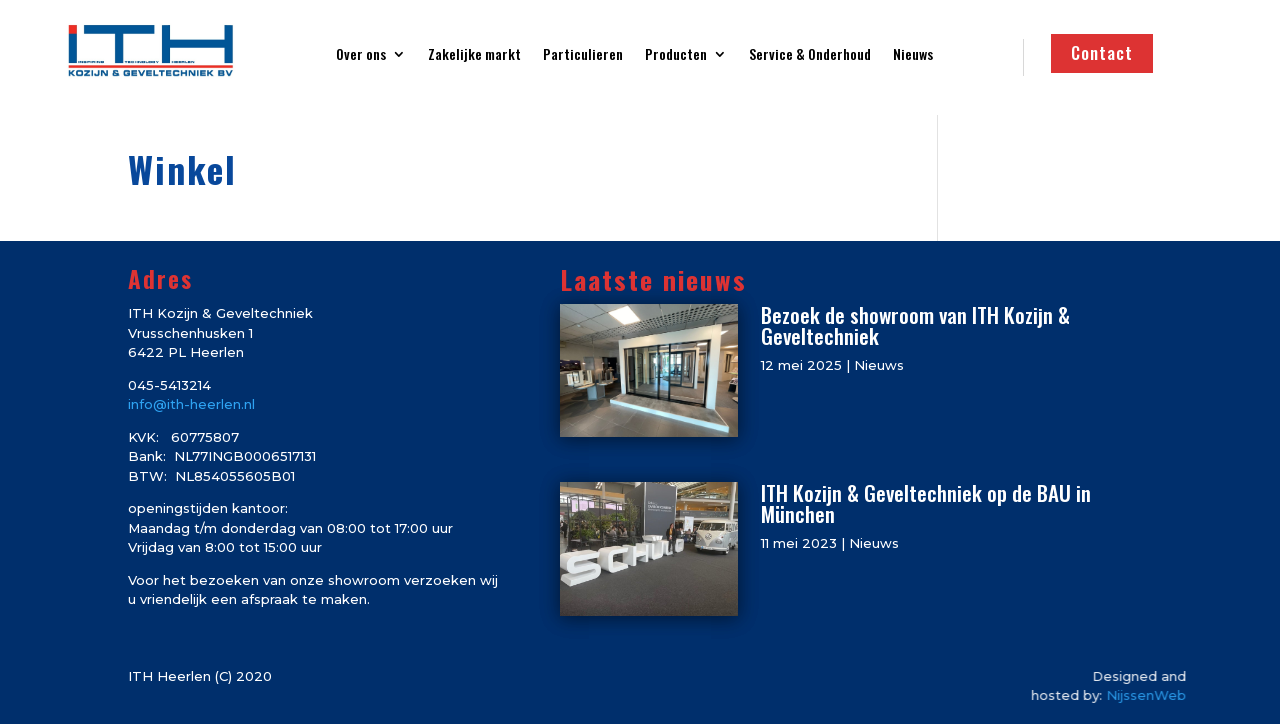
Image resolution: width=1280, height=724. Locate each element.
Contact (1102, 52)
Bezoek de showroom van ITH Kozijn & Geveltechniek (915, 325)
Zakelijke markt (474, 55)
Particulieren (583, 55)
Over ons (361, 55)
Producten (676, 55)
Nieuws (913, 55)
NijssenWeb (1182, 695)
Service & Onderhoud (810, 55)
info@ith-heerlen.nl (191, 404)
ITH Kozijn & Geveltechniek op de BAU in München (926, 503)
